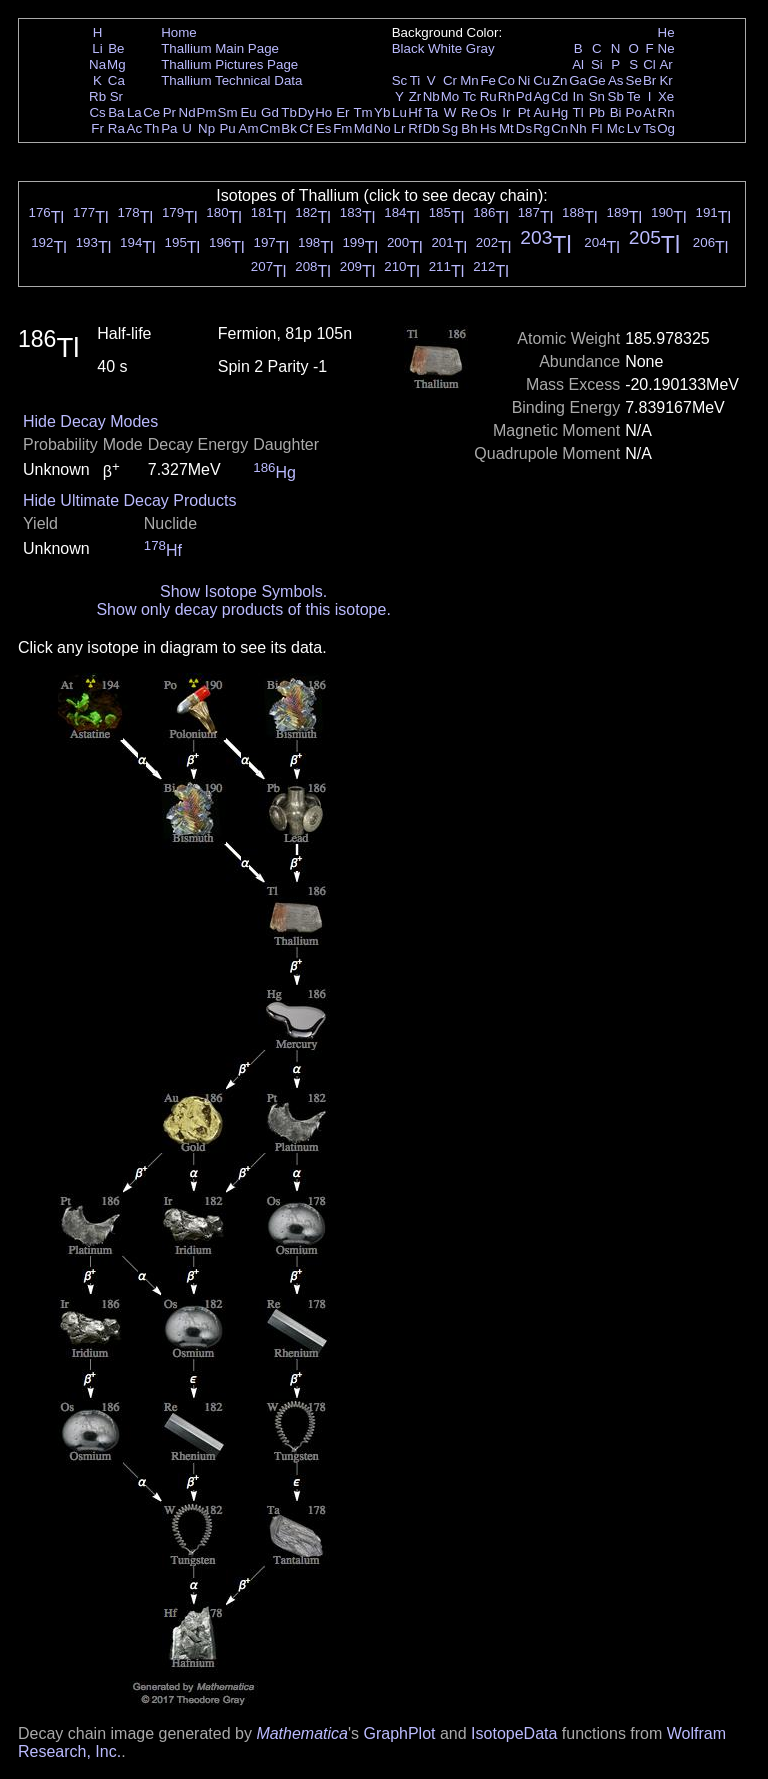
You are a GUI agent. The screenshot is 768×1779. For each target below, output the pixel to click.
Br (649, 80)
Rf (414, 128)
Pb (597, 112)
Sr (116, 96)
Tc (469, 96)
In (578, 96)
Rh (506, 96)
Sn (597, 96)
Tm (362, 112)
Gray (480, 48)
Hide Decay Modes (90, 421)
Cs (97, 112)
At (649, 112)
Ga (578, 80)
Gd (270, 112)
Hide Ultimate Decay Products (129, 500)
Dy (306, 112)
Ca (116, 80)
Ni (524, 80)
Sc (400, 80)
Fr (97, 128)
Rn (666, 112)
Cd (559, 96)
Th (152, 128)
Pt (524, 112)
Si (597, 64)
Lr (400, 128)
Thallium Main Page (220, 48)
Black (408, 48)
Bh (469, 128)
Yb (382, 112)
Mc (616, 128)
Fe (488, 80)
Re (469, 112)
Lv (634, 128)
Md (363, 128)
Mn (469, 80)
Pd (524, 96)
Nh (578, 128)
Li (97, 48)
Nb (431, 96)
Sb (616, 96)
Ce (151, 112)
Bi (616, 112)
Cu (541, 80)
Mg (116, 64)
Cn (559, 128)
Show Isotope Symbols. (243, 591)
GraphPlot (399, 1733)
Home (179, 32)
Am (249, 128)
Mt (506, 128)
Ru (488, 96)
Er (342, 112)
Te (634, 96)
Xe (666, 96)
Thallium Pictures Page (229, 64)
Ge (597, 80)
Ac (135, 128)
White (445, 48)
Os (488, 112)
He (666, 32)
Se (634, 80)
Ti (415, 80)
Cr (450, 80)
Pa (169, 128)
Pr (169, 112)
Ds (524, 128)
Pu (227, 128)
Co (506, 80)
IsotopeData (514, 1733)
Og (666, 128)
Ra (116, 128)
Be (116, 48)
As (616, 80)
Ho (323, 112)
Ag (541, 96)
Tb (289, 112)
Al (578, 64)
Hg (559, 112)
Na (97, 64)
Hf (414, 112)
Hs (488, 128)
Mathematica (302, 1733)
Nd (187, 112)
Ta (431, 112)
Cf (305, 128)
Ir (506, 112)
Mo (450, 96)
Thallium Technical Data (231, 80)
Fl (596, 128)
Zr (415, 96)
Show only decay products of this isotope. (243, 609)
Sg (450, 128)
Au (541, 112)
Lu (399, 112)
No (382, 128)
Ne (666, 48)
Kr (665, 80)
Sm (228, 112)
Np (206, 128)
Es (324, 128)
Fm (342, 128)
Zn (560, 80)
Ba (116, 112)
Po (634, 112)
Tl (578, 112)
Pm (207, 112)
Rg (541, 128)
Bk (289, 128)
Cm (270, 128)
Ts (649, 128)
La (134, 112)
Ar (665, 64)
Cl (649, 64)
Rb (97, 96)
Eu (248, 112)
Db (431, 128)
